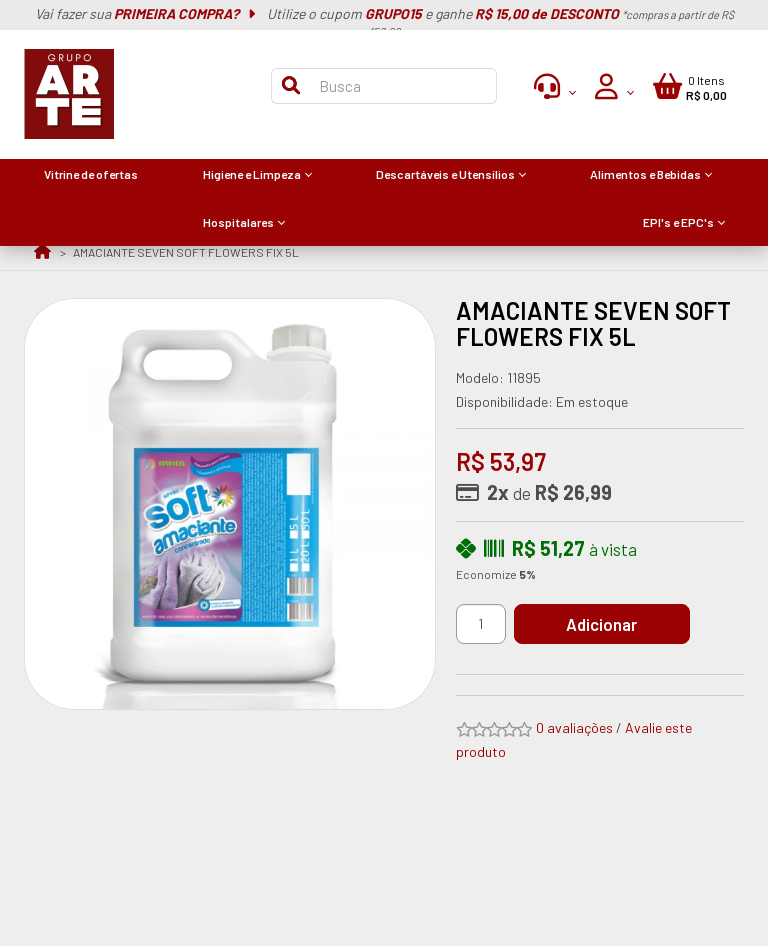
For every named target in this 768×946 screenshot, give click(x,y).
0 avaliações (574, 727)
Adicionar (604, 624)
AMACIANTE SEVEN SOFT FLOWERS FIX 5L (186, 252)
